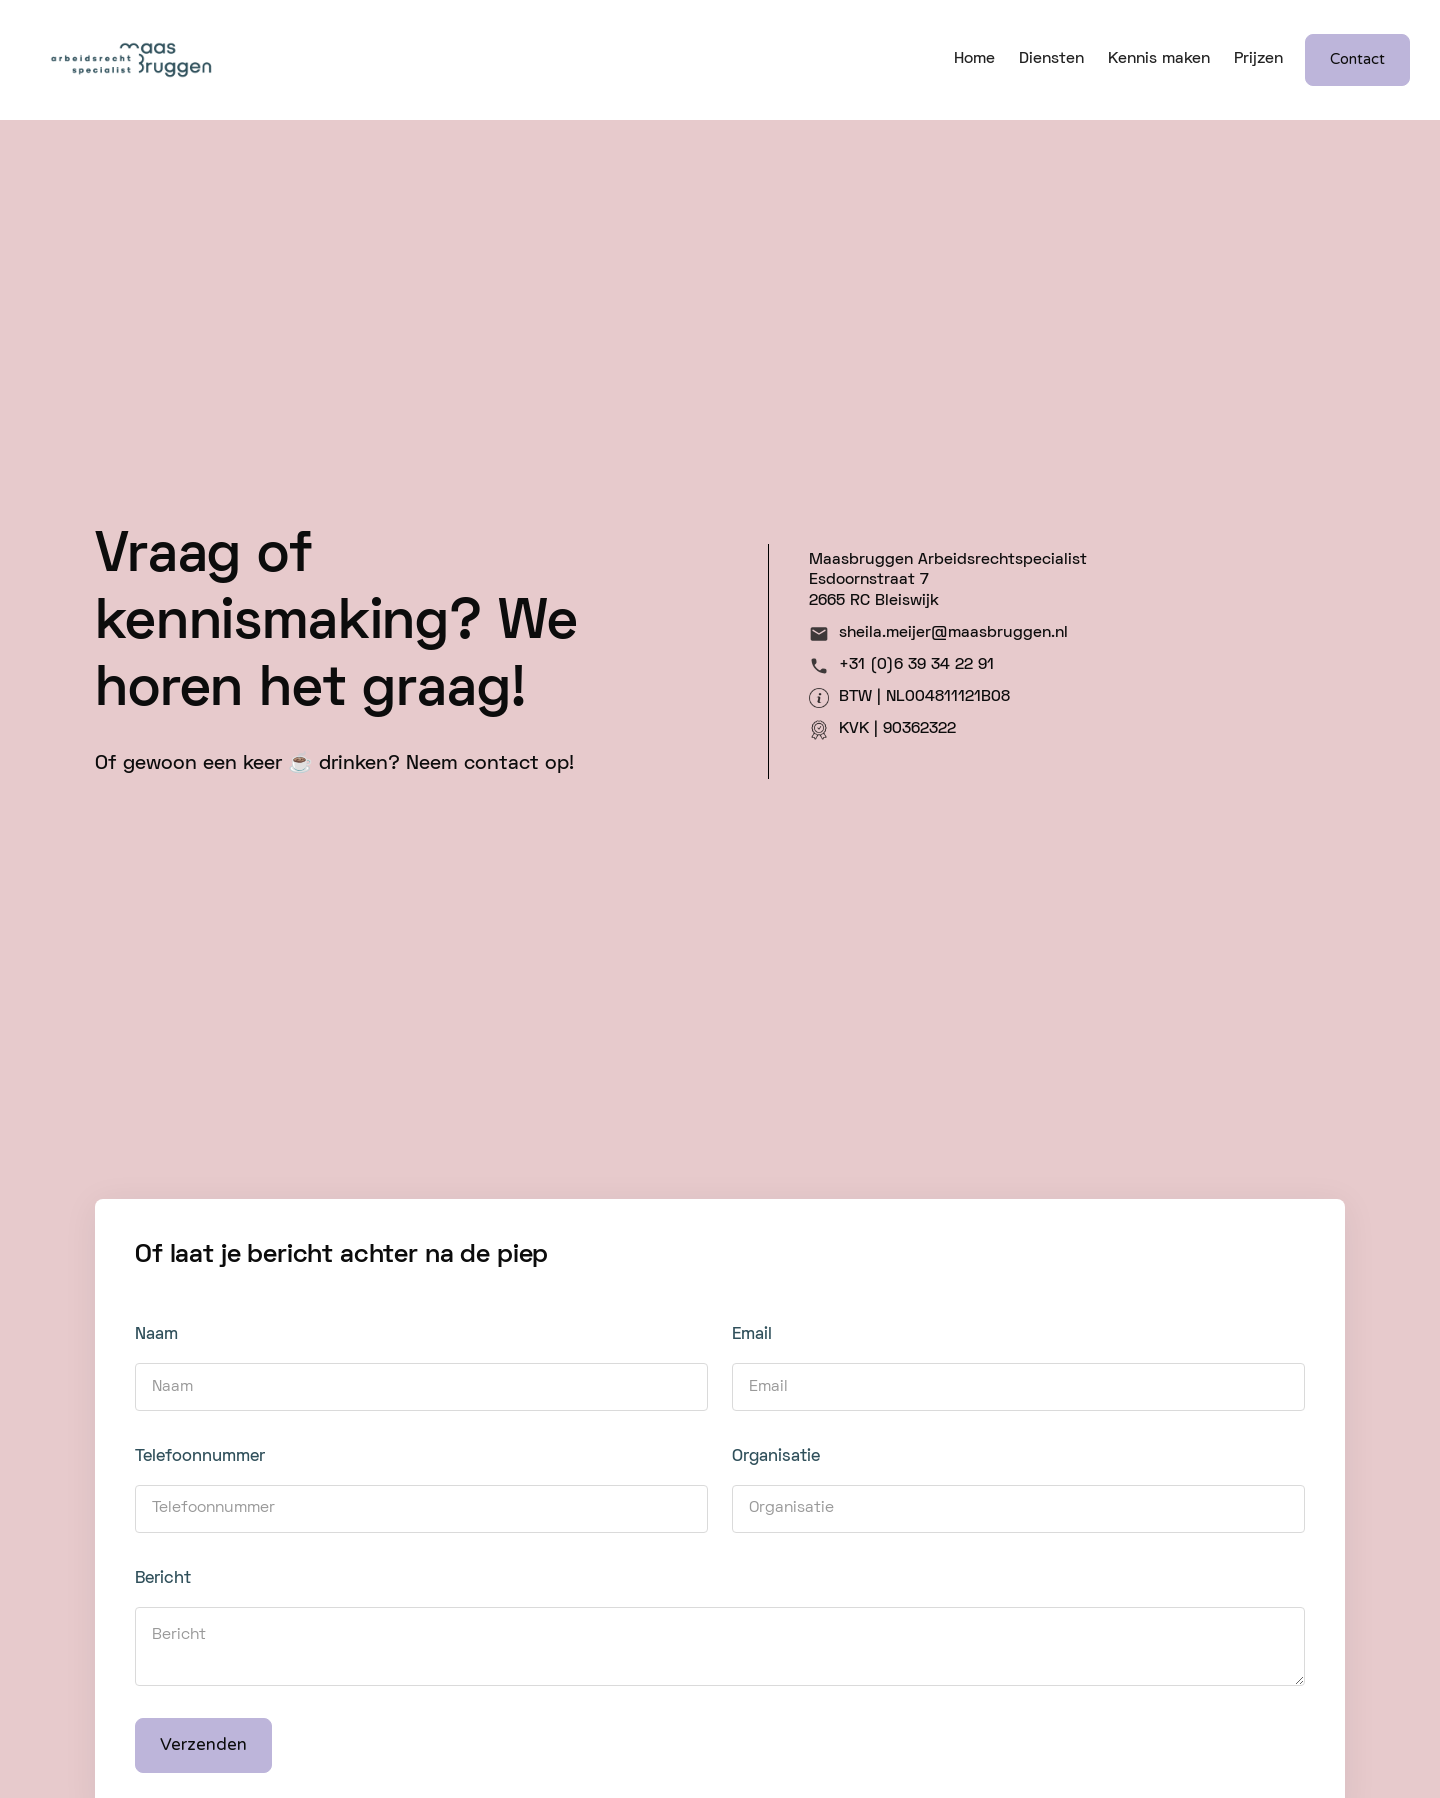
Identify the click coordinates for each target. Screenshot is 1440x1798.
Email (752, 1335)
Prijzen (1258, 59)
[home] (130, 59)
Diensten (1051, 59)
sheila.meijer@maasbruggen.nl (953, 633)
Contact (1357, 59)
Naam (156, 1335)
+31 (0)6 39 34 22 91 (916, 665)
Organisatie (776, 1457)
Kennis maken (1159, 59)
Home (974, 59)
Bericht (163, 1579)
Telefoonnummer (200, 1457)
